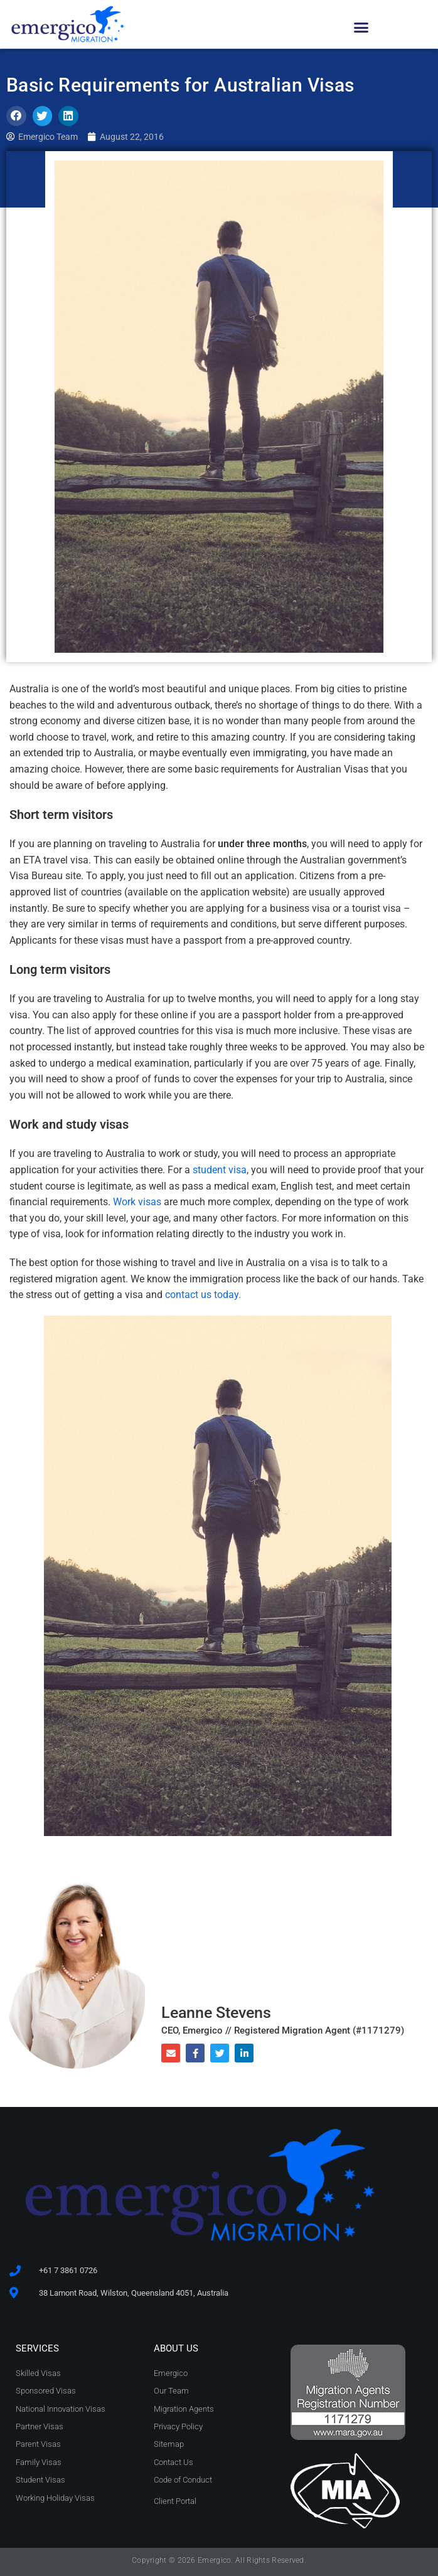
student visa (220, 1170)
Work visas (137, 1202)
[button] (361, 28)
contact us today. (203, 1295)
